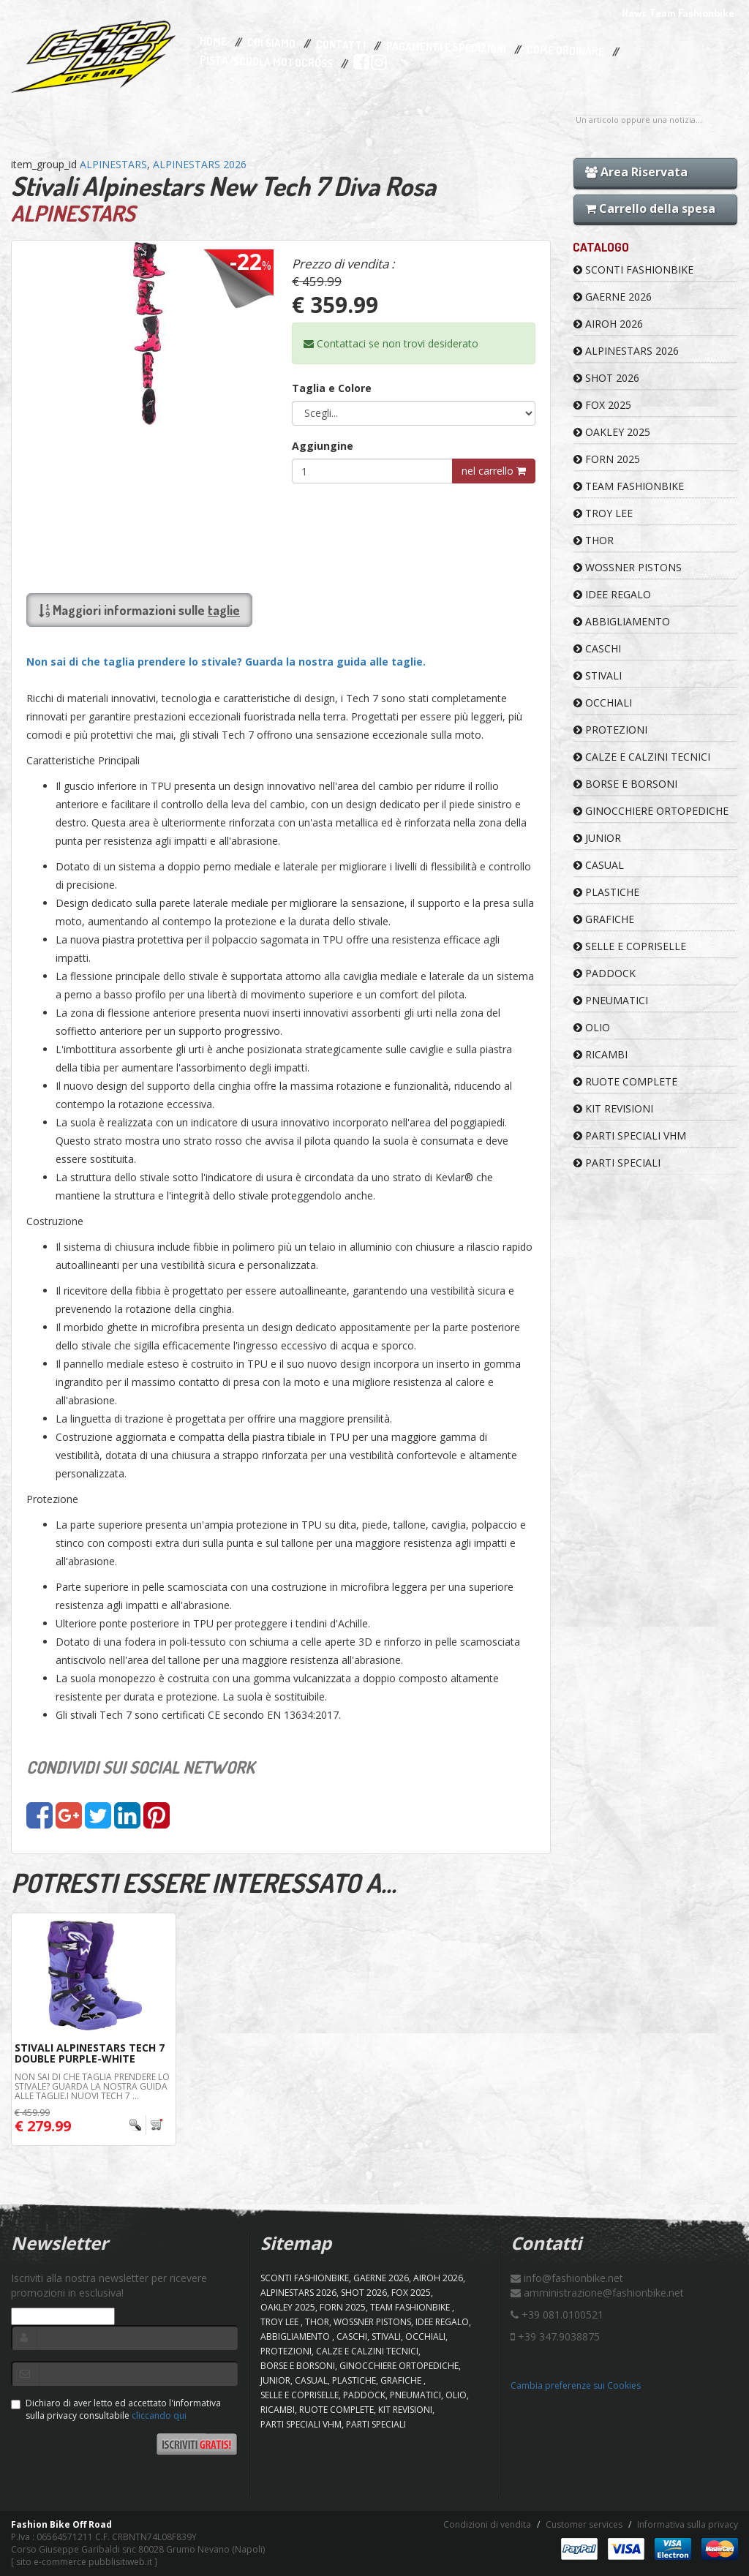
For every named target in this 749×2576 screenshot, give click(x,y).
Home (213, 41)
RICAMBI (600, 1054)
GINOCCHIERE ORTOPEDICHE (651, 811)
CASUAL (598, 865)
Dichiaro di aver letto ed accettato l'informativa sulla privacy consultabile (116, 2409)
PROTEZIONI (610, 730)
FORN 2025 (606, 459)
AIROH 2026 (608, 324)
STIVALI (597, 675)
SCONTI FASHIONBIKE (633, 269)
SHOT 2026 (606, 378)
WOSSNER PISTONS (627, 567)
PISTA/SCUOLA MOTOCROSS (266, 62)
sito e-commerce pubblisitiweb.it (84, 2562)
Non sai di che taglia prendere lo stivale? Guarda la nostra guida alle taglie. (226, 662)
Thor (593, 540)
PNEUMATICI (610, 1000)
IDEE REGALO (612, 594)
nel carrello (494, 471)
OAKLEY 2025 (611, 432)
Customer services (584, 2524)
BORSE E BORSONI (625, 784)
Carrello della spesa (650, 208)
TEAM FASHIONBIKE (628, 486)
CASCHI (597, 648)
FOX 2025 (602, 405)
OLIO (591, 1027)
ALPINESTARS (113, 164)
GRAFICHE (603, 919)
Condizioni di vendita (487, 2524)
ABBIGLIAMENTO (621, 621)
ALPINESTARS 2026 (199, 164)
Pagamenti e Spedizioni (446, 47)
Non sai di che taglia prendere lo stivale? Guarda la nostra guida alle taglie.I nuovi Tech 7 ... (92, 2086)
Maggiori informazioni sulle (139, 610)
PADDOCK (604, 973)
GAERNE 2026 (612, 297)
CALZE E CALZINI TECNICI (641, 757)
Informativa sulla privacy (687, 2524)
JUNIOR (597, 838)
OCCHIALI (602, 702)
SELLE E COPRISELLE (629, 946)
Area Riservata (636, 172)
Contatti (341, 45)
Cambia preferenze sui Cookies (576, 2385)
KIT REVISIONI (613, 1108)
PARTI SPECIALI (616, 1163)
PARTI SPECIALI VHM (629, 1135)
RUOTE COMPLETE (625, 1081)
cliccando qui (159, 2415)
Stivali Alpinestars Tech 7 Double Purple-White (90, 2053)
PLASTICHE (606, 892)
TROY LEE (603, 513)
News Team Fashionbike (678, 13)
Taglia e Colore (332, 388)
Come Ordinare (565, 51)
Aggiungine (322, 446)
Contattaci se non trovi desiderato (391, 343)
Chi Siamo (271, 43)
